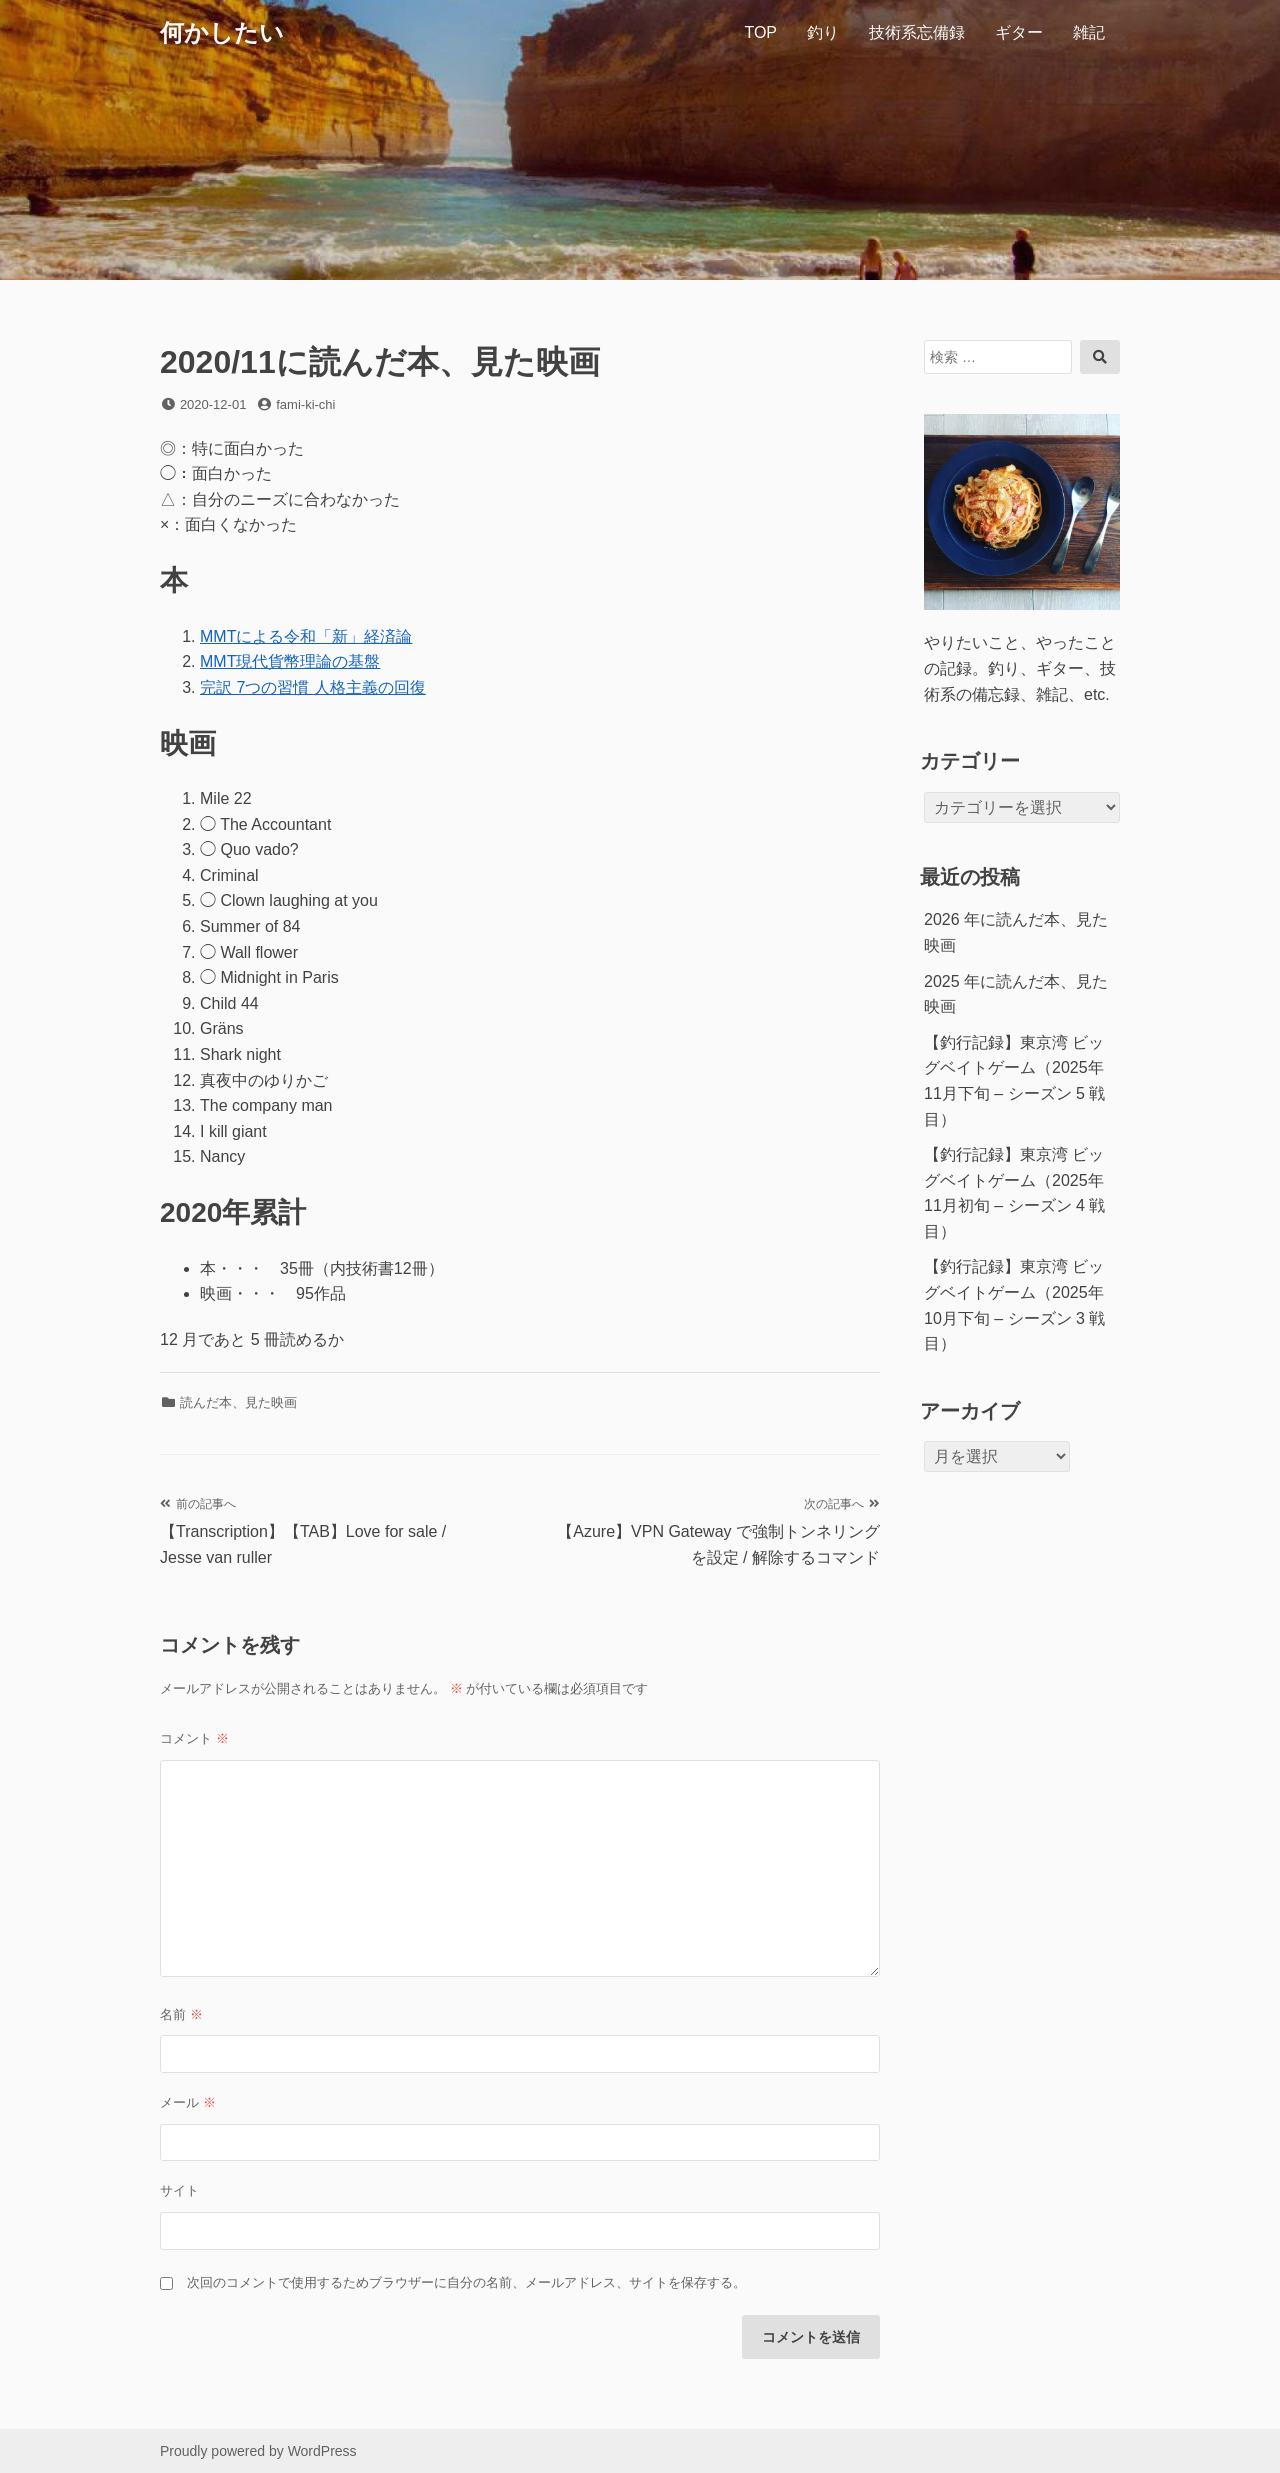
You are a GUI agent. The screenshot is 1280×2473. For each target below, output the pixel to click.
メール (188, 2102)
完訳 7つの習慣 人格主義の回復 (313, 687)
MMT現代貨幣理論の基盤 (290, 661)
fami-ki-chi (305, 404)
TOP (760, 32)
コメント (194, 1738)
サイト (179, 2190)
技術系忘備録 (917, 32)
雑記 (1089, 32)
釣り (823, 32)
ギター (1019, 32)
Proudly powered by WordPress (258, 2451)
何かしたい (222, 32)
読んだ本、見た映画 (238, 1402)
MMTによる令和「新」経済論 (306, 636)
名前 (181, 2014)
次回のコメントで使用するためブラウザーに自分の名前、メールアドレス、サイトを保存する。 (466, 2282)
